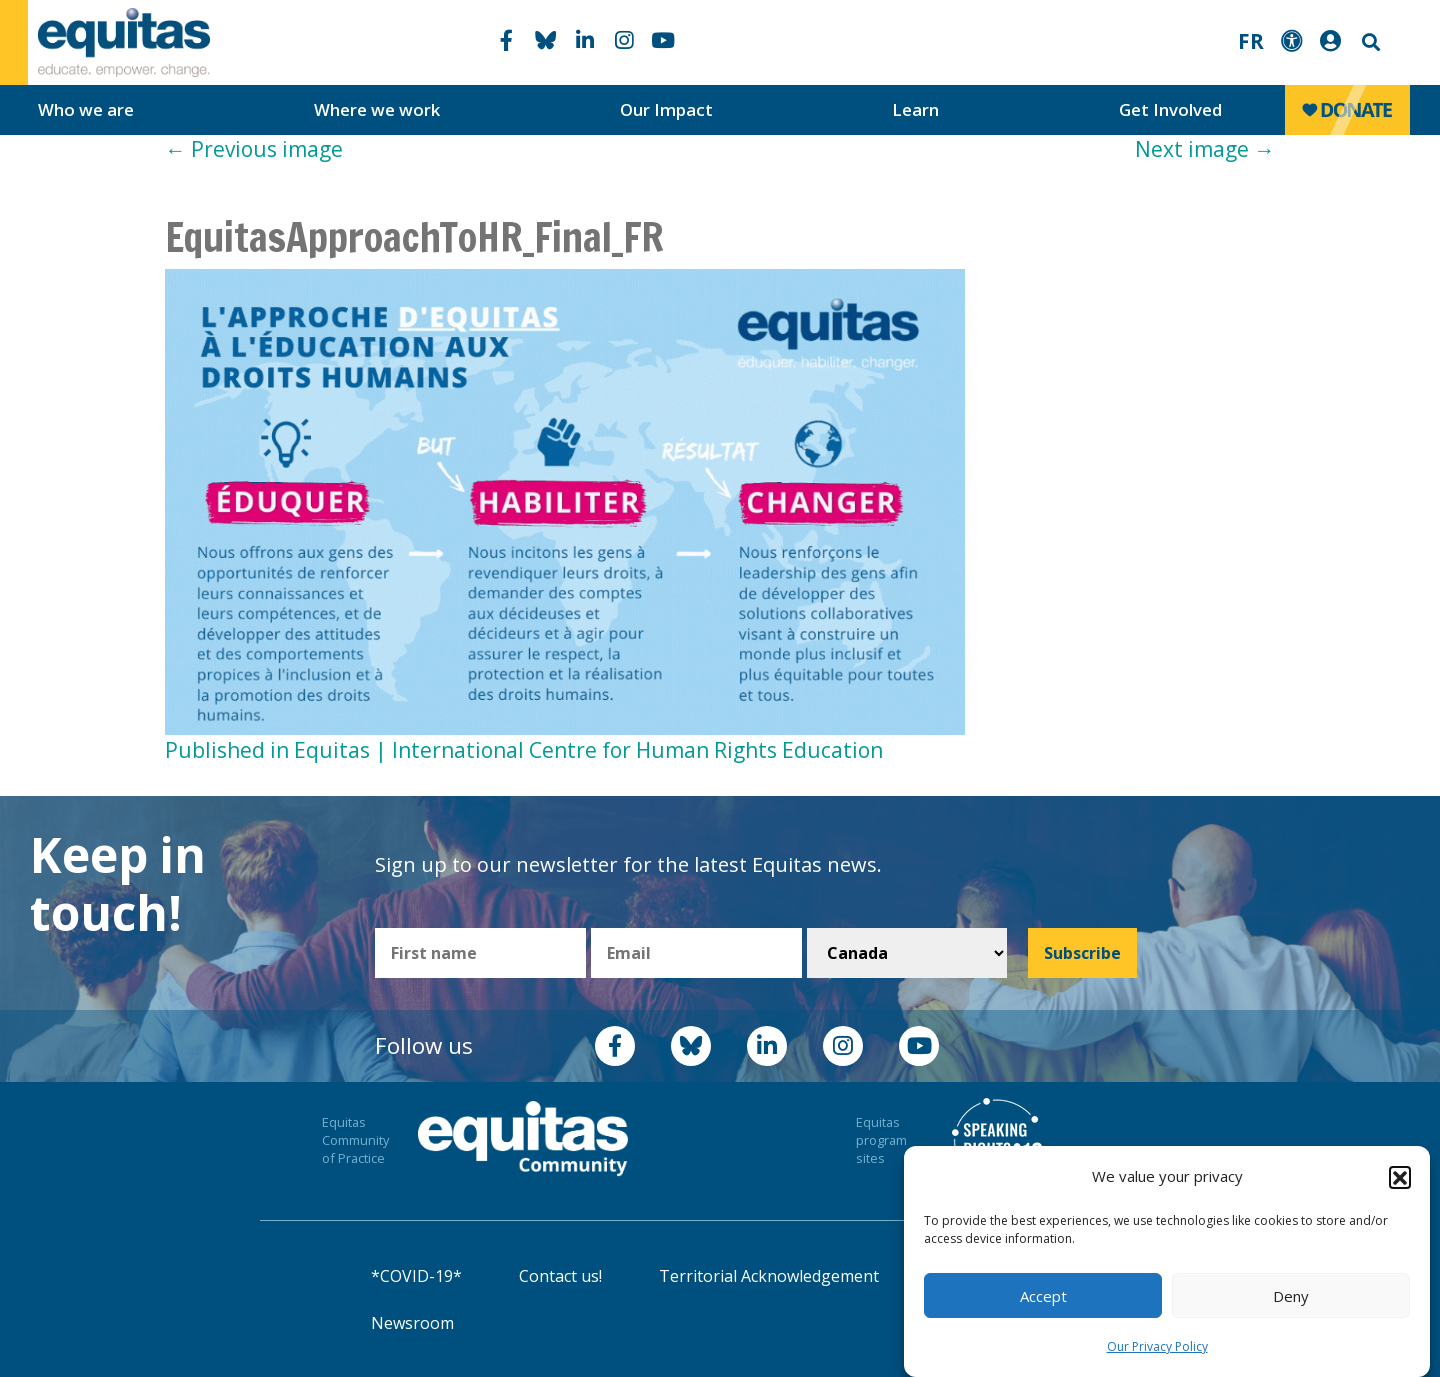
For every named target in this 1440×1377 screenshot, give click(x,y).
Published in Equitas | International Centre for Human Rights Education (524, 750)
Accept (1043, 1296)
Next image (1205, 149)
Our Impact (666, 109)
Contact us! (560, 1276)
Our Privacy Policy (1157, 1346)
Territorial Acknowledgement (769, 1276)
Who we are (86, 109)
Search (1369, 42)
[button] (1400, 1177)
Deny (1291, 1296)
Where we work (377, 109)
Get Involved (1170, 109)
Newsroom (412, 1323)
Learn (915, 109)
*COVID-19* (416, 1276)
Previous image (254, 149)
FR (1251, 41)
